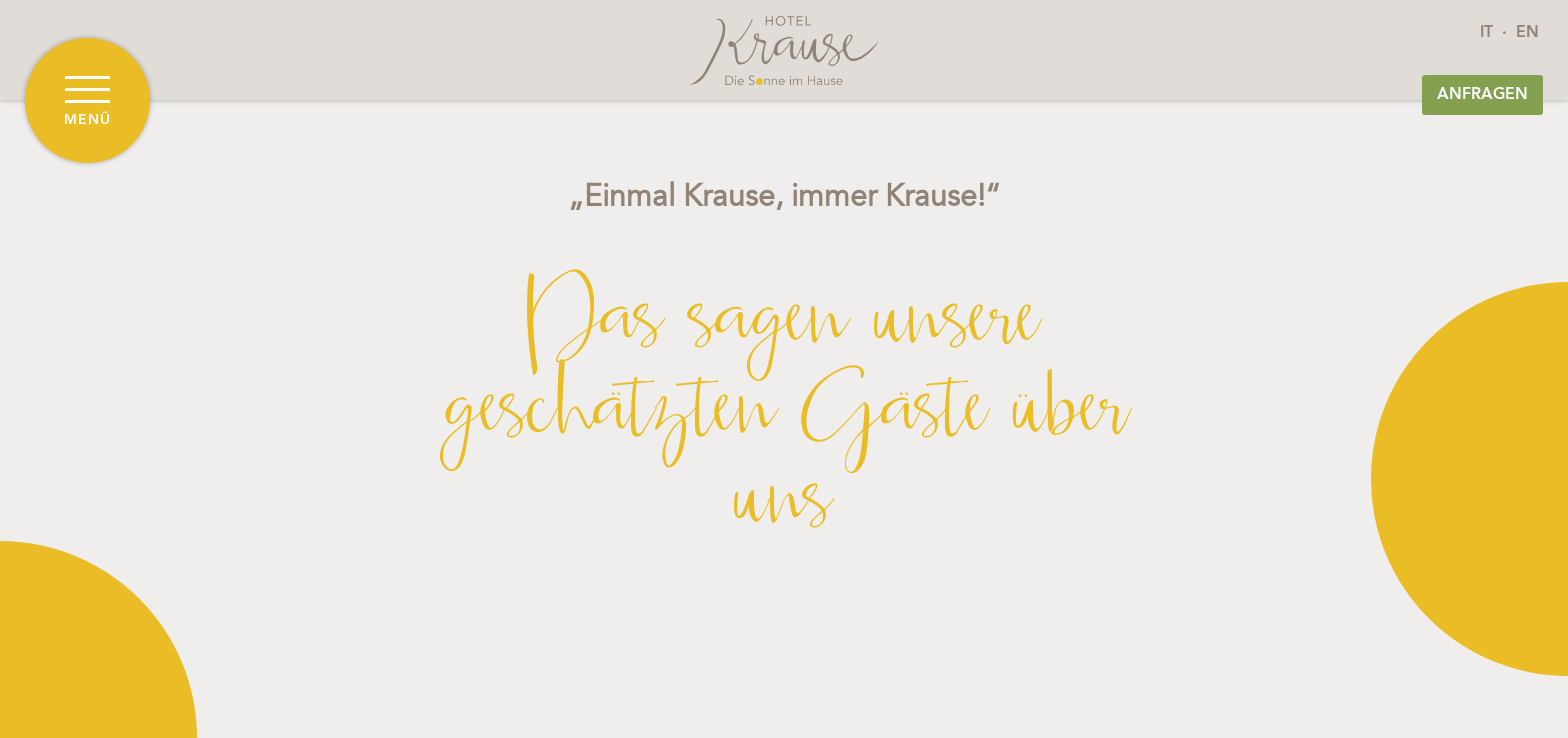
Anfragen (1482, 95)
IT (1486, 33)
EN (1527, 33)
